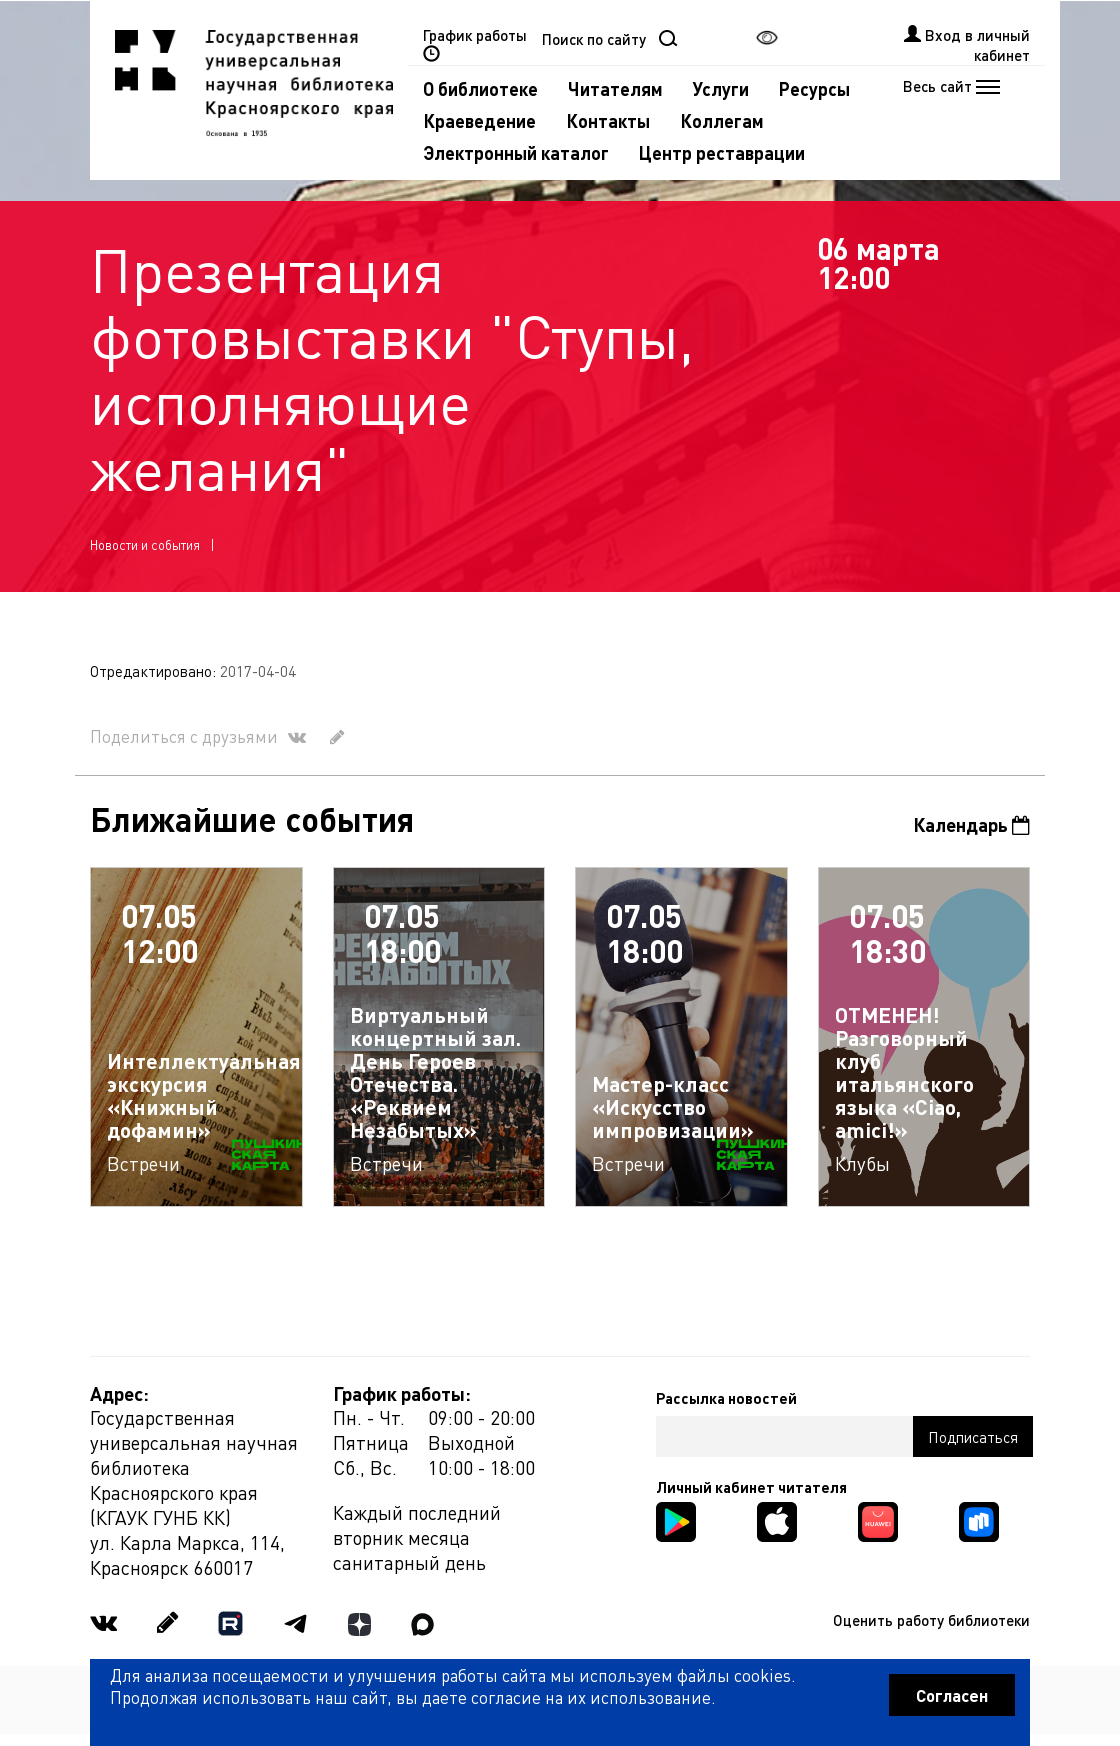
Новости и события (145, 544)
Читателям (615, 88)
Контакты (608, 120)
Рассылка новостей (726, 1398)
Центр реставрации (722, 152)
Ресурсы (814, 88)
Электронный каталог (516, 152)
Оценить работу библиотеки (931, 1620)
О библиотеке (480, 88)
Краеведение (479, 120)
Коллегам (722, 120)
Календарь (971, 824)
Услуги (721, 88)
